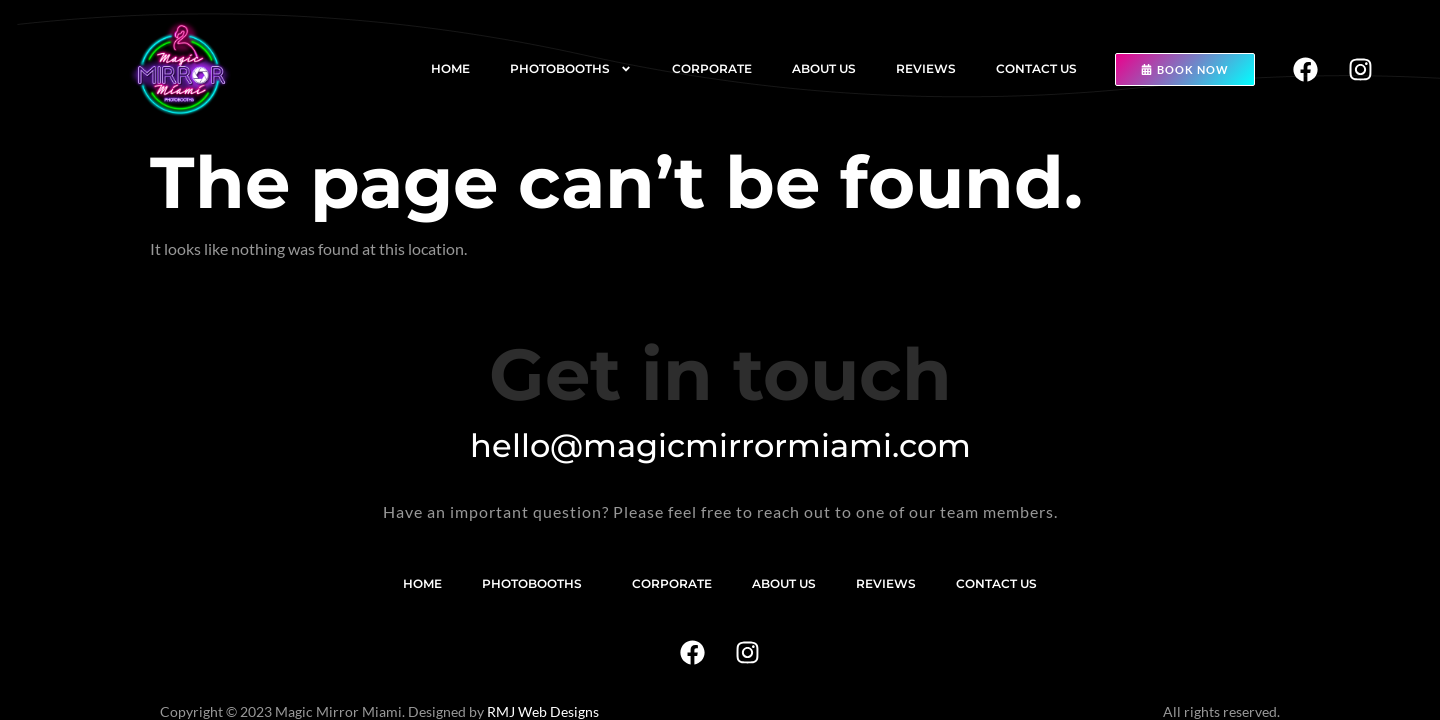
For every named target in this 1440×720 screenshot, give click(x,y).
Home (450, 68)
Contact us (1036, 68)
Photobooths (571, 69)
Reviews (926, 68)
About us (824, 68)
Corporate (712, 68)
